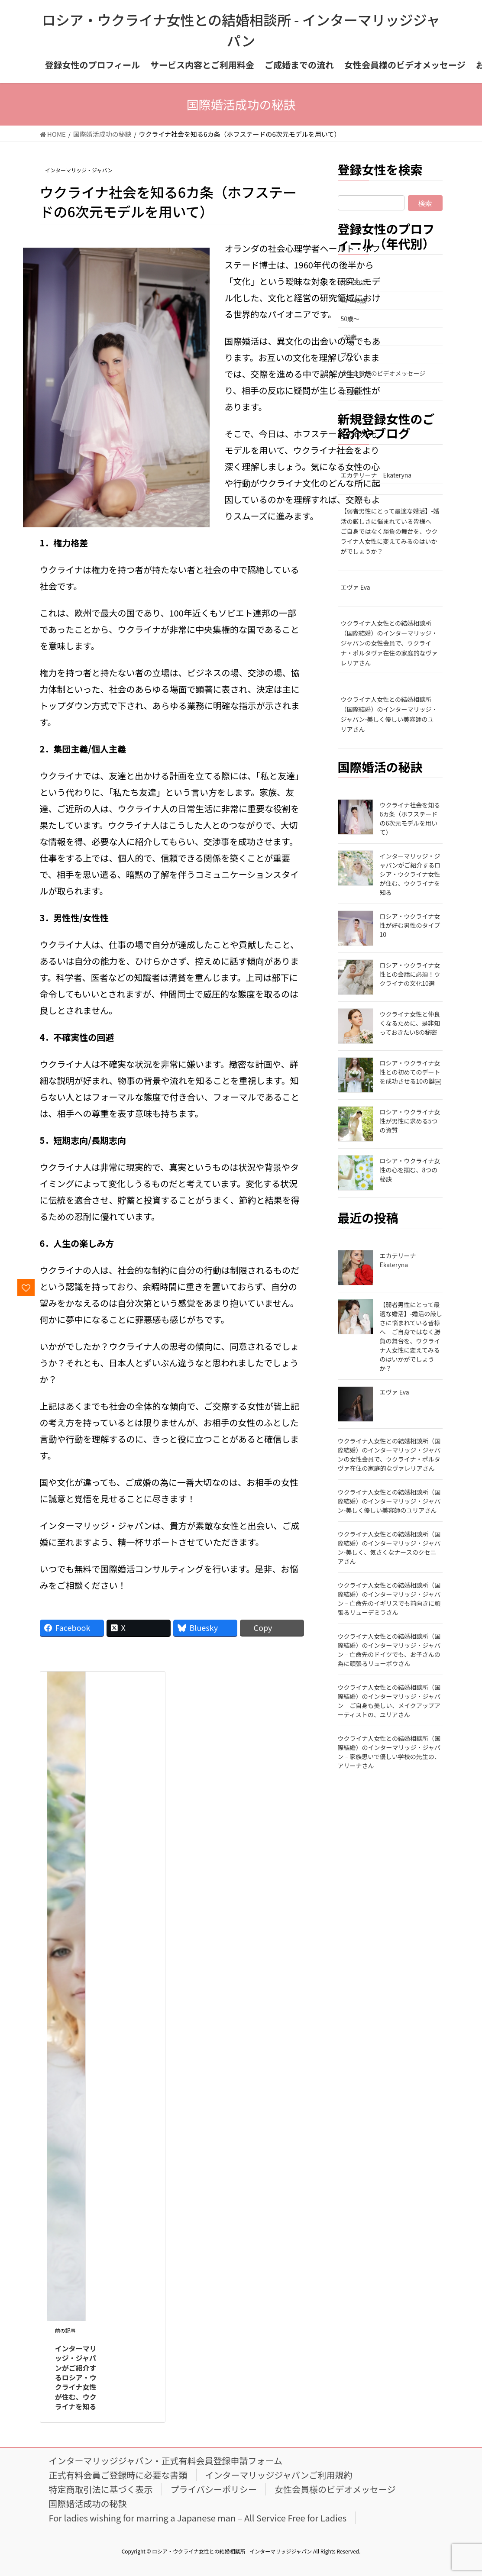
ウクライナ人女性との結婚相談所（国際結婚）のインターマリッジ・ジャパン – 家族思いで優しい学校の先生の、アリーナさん (389, 1752)
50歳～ (350, 318)
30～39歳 (353, 282)
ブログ (350, 355)
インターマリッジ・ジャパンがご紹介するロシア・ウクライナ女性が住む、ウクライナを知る (76, 2377)
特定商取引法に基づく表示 (101, 2489)
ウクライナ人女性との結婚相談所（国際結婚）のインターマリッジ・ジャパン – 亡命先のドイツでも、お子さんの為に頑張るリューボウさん (389, 1650)
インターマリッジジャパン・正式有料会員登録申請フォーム (165, 2460)
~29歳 (349, 336)
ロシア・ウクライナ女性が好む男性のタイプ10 (410, 925)
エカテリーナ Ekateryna (376, 475)
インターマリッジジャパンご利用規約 (279, 2475)
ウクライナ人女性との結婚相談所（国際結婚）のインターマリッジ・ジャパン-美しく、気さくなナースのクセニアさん (389, 1548)
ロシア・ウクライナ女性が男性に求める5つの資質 (410, 1120)
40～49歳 (353, 300)
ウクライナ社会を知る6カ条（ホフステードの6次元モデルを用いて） (410, 818)
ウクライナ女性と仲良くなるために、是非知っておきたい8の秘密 (410, 1023)
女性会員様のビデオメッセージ (383, 373)
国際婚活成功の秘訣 (88, 2503)
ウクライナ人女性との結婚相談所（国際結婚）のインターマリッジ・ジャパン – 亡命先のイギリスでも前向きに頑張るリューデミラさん (389, 1599)
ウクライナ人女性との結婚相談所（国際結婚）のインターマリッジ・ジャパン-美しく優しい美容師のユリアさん (389, 714)
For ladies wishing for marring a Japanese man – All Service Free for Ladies (198, 2517)
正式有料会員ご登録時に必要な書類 (118, 2475)
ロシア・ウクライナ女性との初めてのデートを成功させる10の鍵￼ (410, 1072)
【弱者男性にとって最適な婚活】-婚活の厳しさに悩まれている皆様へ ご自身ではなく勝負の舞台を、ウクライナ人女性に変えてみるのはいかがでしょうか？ (390, 531)
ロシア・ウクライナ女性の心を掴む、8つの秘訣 (410, 1169)
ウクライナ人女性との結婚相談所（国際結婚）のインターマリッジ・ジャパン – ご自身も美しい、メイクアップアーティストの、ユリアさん (389, 1701)
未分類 (350, 391)
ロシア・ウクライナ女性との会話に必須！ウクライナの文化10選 (410, 974)
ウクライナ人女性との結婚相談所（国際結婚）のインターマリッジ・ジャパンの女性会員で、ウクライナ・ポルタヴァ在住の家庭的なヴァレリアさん (389, 643)
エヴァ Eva (355, 587)
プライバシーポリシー (214, 2489)
